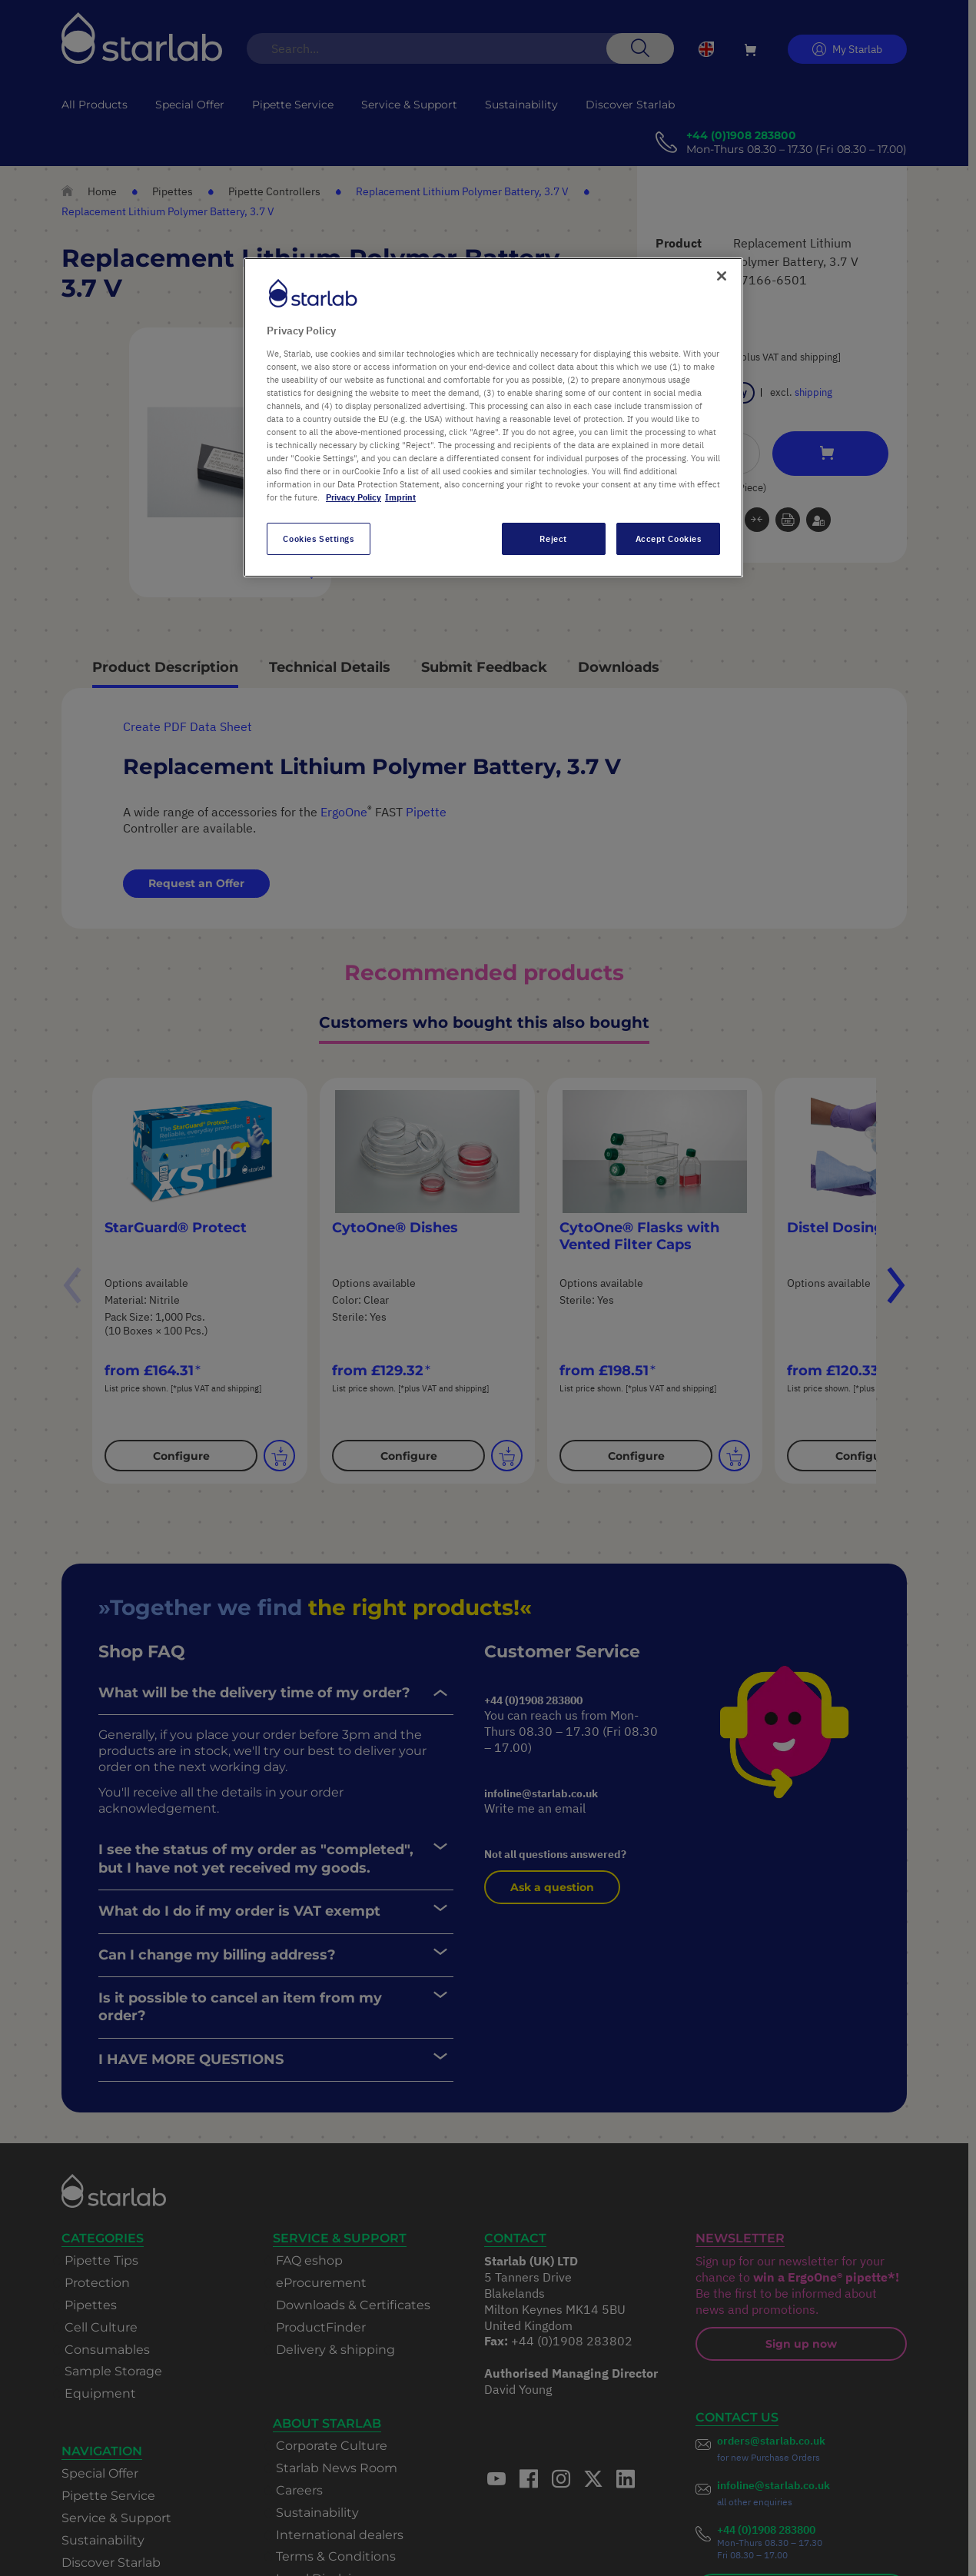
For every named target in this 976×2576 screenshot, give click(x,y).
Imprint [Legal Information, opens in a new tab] (400, 497)
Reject (552, 538)
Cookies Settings (318, 538)
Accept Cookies (669, 538)
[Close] (722, 276)
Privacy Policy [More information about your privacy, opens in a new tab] (353, 497)
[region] (493, 417)
